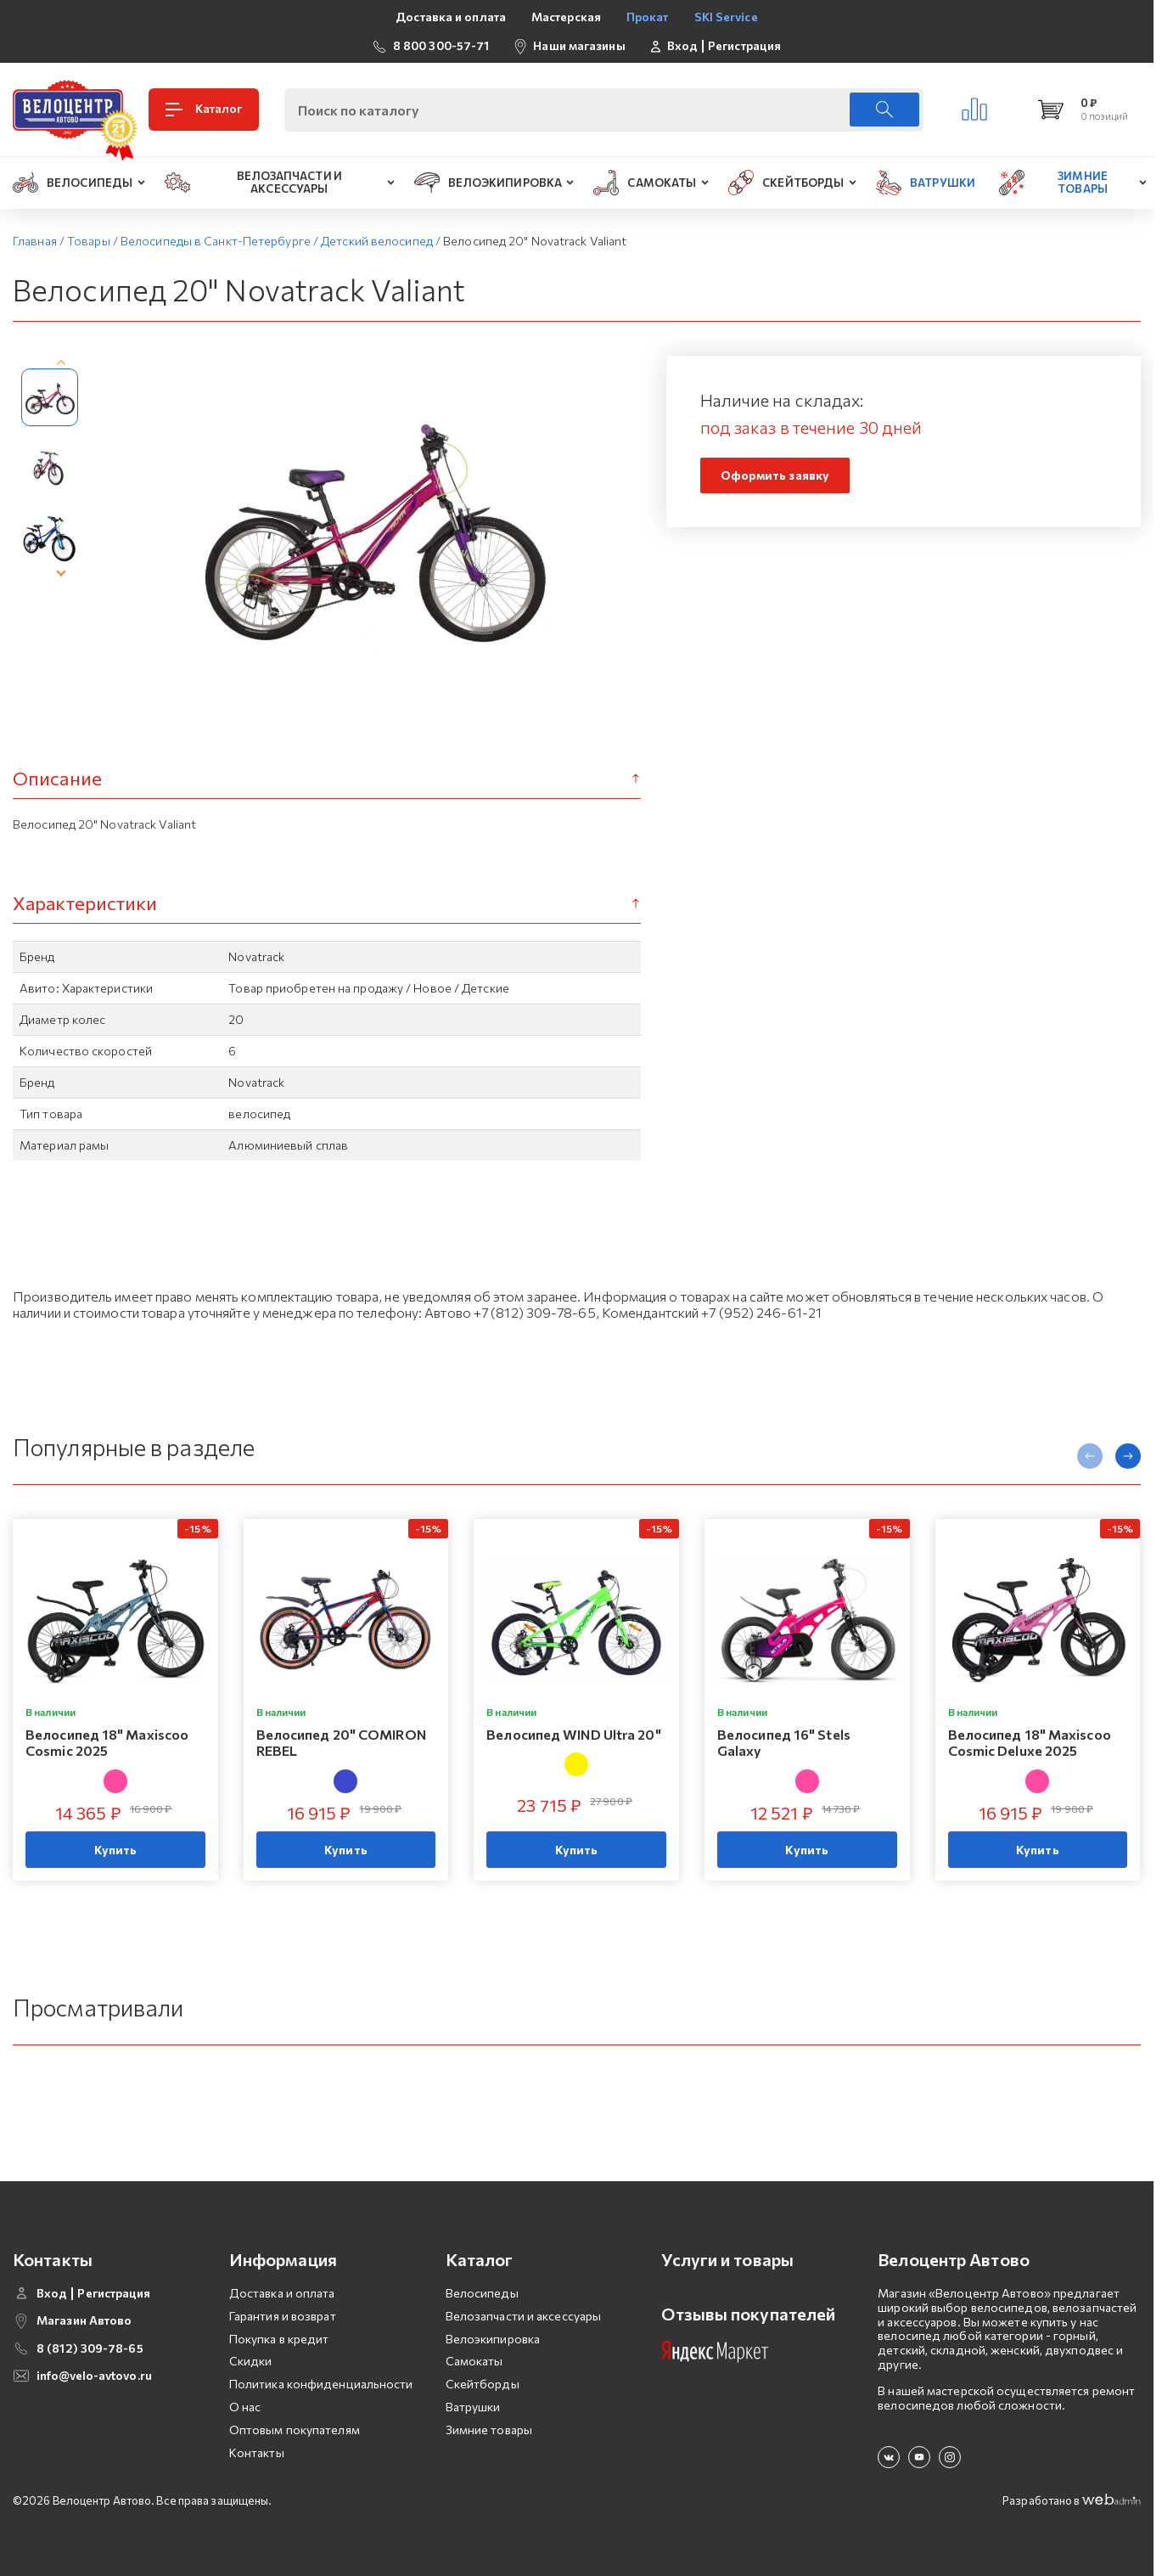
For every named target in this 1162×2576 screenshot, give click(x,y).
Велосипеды (482, 2293)
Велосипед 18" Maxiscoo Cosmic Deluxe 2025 (1029, 1742)
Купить (116, 1850)
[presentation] (61, 364)
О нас (245, 2406)
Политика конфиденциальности (321, 2383)
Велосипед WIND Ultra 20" (573, 1734)
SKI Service (726, 16)
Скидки (250, 2361)
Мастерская (566, 16)
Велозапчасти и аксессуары (524, 2316)
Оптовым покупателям (294, 2429)
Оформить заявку (775, 475)
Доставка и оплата (451, 16)
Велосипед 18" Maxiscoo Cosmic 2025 (106, 1742)
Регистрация (744, 46)
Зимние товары (489, 2429)
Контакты (256, 2452)
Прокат (647, 16)
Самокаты (474, 2361)
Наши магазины (579, 45)
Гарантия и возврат (282, 2316)
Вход (682, 46)
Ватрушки (473, 2406)
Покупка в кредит (279, 2338)
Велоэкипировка (493, 2338)
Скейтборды (482, 2383)
